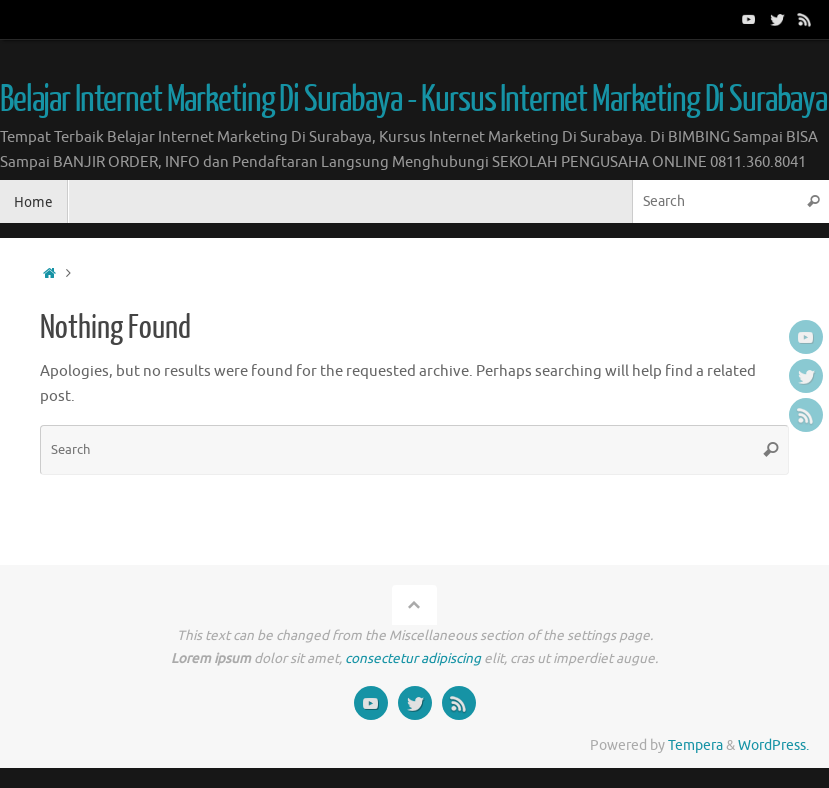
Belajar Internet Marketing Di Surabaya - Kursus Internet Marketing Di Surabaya (413, 100)
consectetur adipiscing (413, 658)
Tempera (695, 745)
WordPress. (773, 745)
